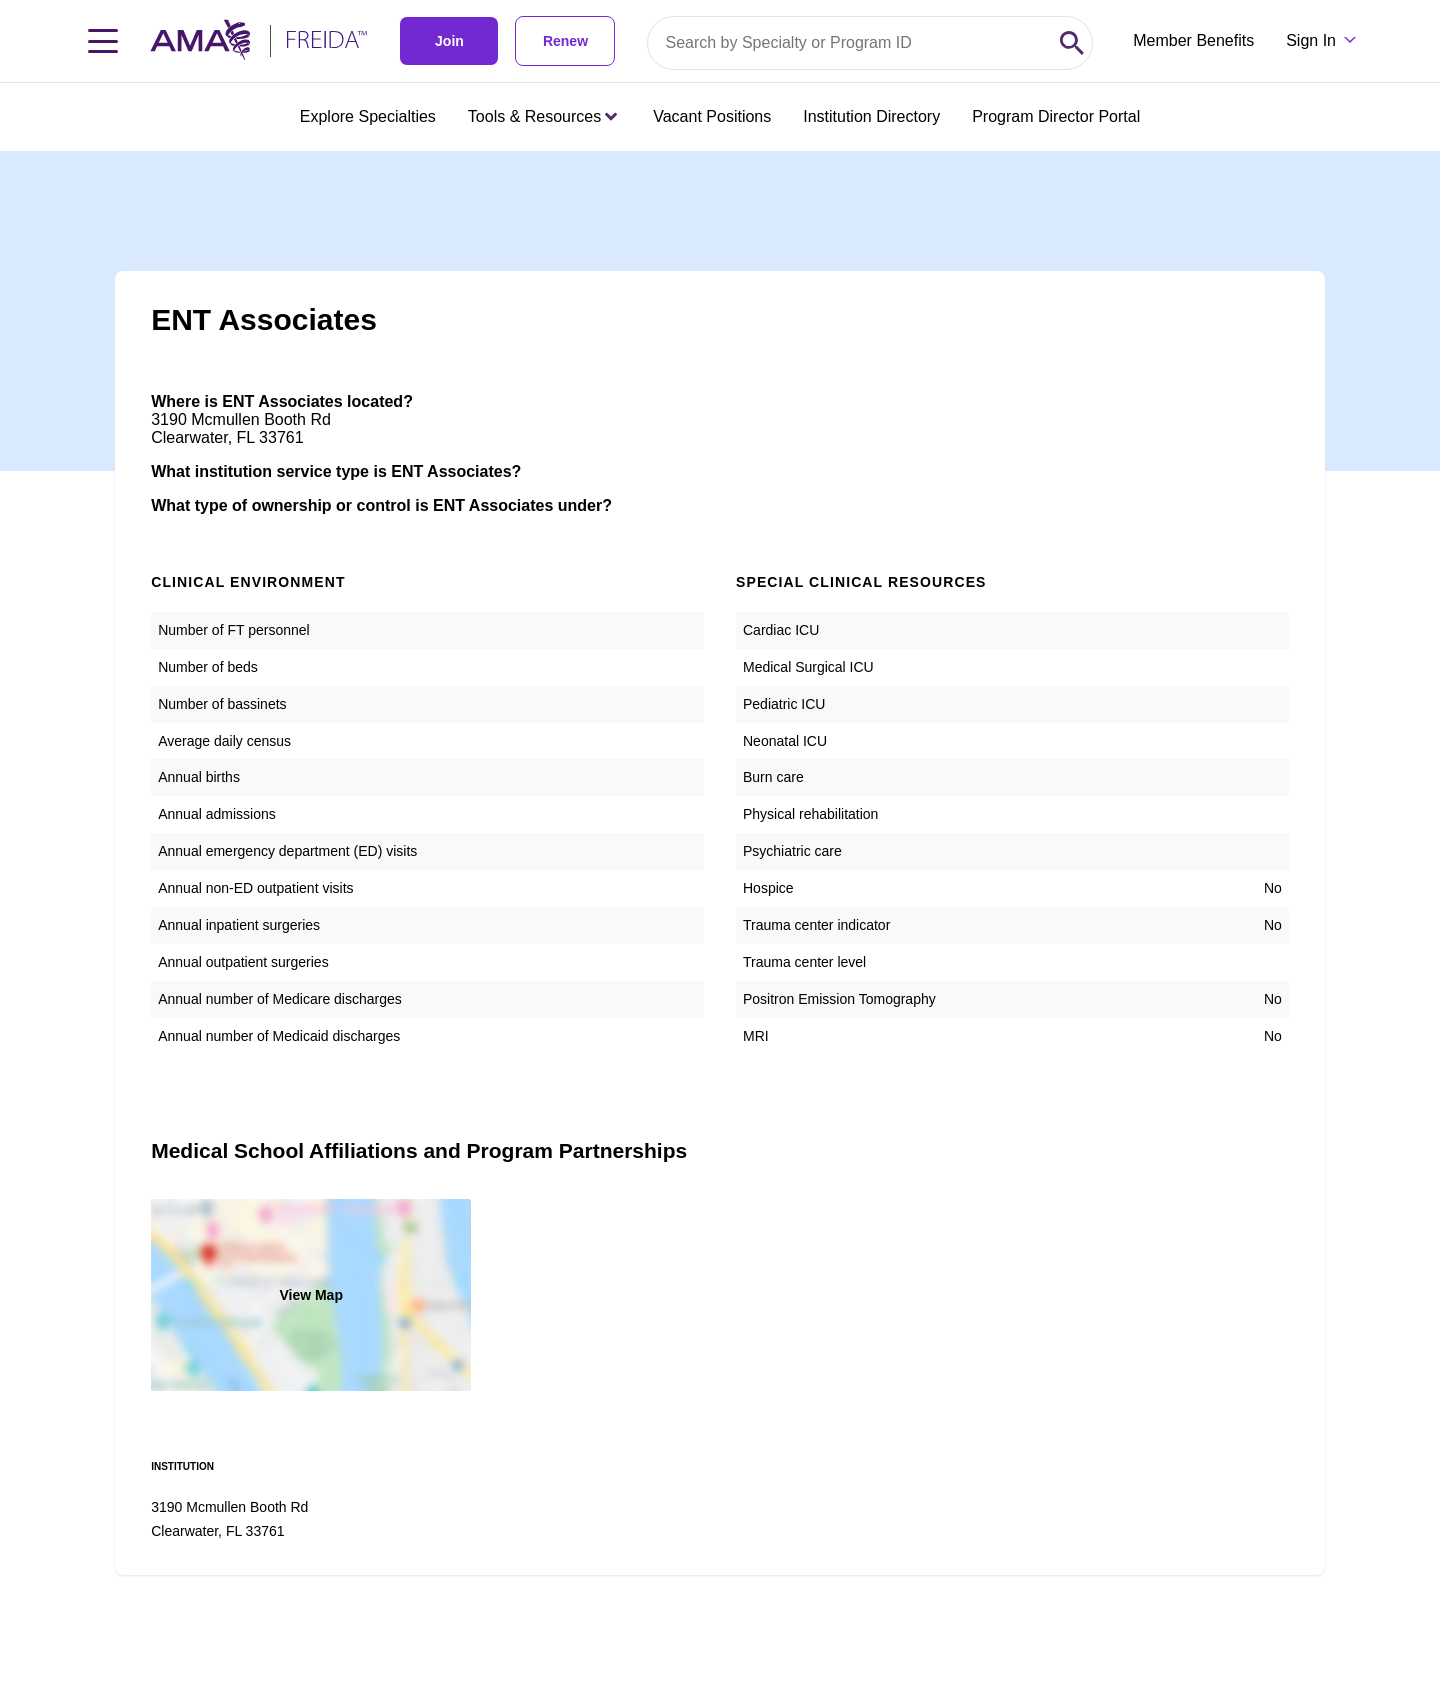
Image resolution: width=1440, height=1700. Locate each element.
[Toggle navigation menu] (103, 41)
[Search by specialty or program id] (850, 43)
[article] (720, 863)
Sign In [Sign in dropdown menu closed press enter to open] (1311, 40)
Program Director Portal (1056, 116)
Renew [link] (565, 41)
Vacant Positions (712, 116)
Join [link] (449, 41)
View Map (311, 1295)
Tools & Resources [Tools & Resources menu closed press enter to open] (542, 116)
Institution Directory (871, 116)
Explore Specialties (368, 116)
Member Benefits (1193, 40)
